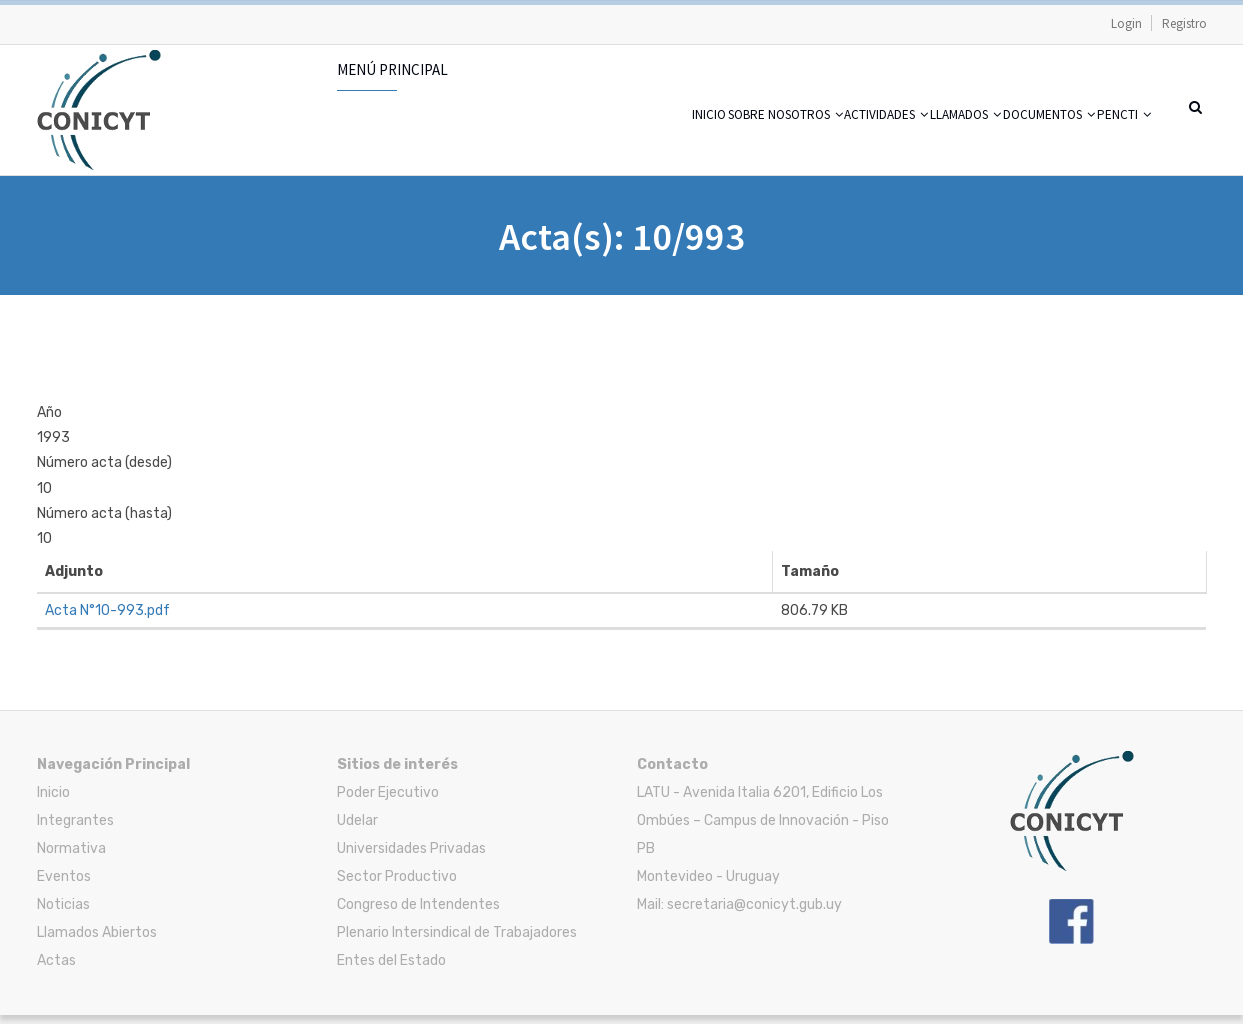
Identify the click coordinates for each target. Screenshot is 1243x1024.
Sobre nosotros (649, 140)
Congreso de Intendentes (418, 913)
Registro (1184, 23)
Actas (56, 969)
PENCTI (1112, 140)
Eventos (64, 885)
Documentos (1009, 140)
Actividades (784, 140)
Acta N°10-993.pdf (107, 619)
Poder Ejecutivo (388, 801)
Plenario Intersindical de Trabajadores (457, 941)
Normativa (71, 857)
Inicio (543, 140)
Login (1126, 23)
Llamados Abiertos (97, 941)
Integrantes (75, 829)
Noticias (63, 913)
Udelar (357, 829)
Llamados (894, 140)
